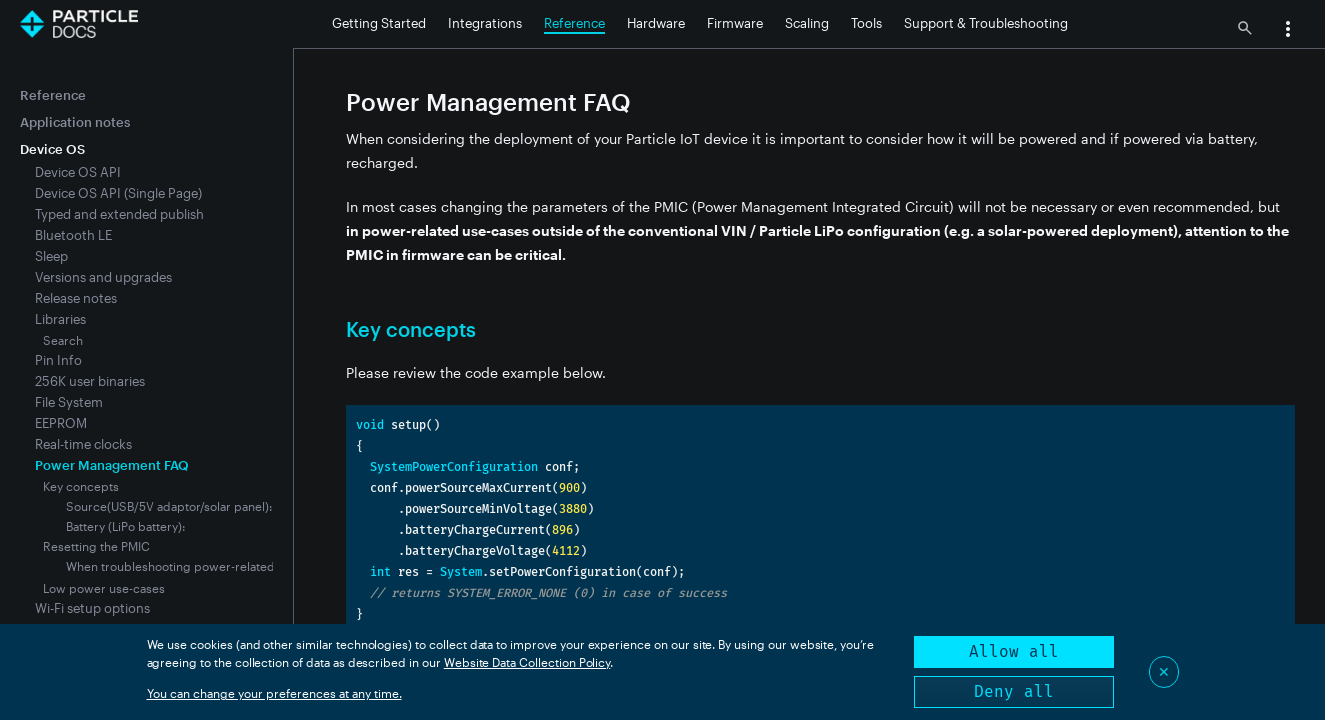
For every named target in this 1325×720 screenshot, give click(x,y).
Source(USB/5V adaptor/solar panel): (169, 506)
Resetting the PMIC (96, 546)
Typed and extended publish (119, 214)
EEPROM (61, 423)
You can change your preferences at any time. (274, 693)
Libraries (60, 319)
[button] (1288, 31)
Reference (574, 23)
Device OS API (78, 172)
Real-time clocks (83, 444)
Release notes (76, 298)
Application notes (75, 122)
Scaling (807, 23)
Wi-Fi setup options (92, 608)
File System (69, 402)
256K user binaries (90, 381)
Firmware (735, 23)
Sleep (51, 256)
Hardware (656, 23)
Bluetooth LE (73, 235)
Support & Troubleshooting (986, 23)
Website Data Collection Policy (527, 662)
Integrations (485, 23)
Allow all (1014, 651)
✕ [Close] (1164, 671)
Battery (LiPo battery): (126, 526)
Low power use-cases (104, 588)
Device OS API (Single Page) (118, 193)
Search (63, 340)
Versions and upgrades (103, 277)
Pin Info (58, 360)
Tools (866, 23)
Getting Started (379, 23)
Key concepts (81, 486)
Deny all (1014, 691)
